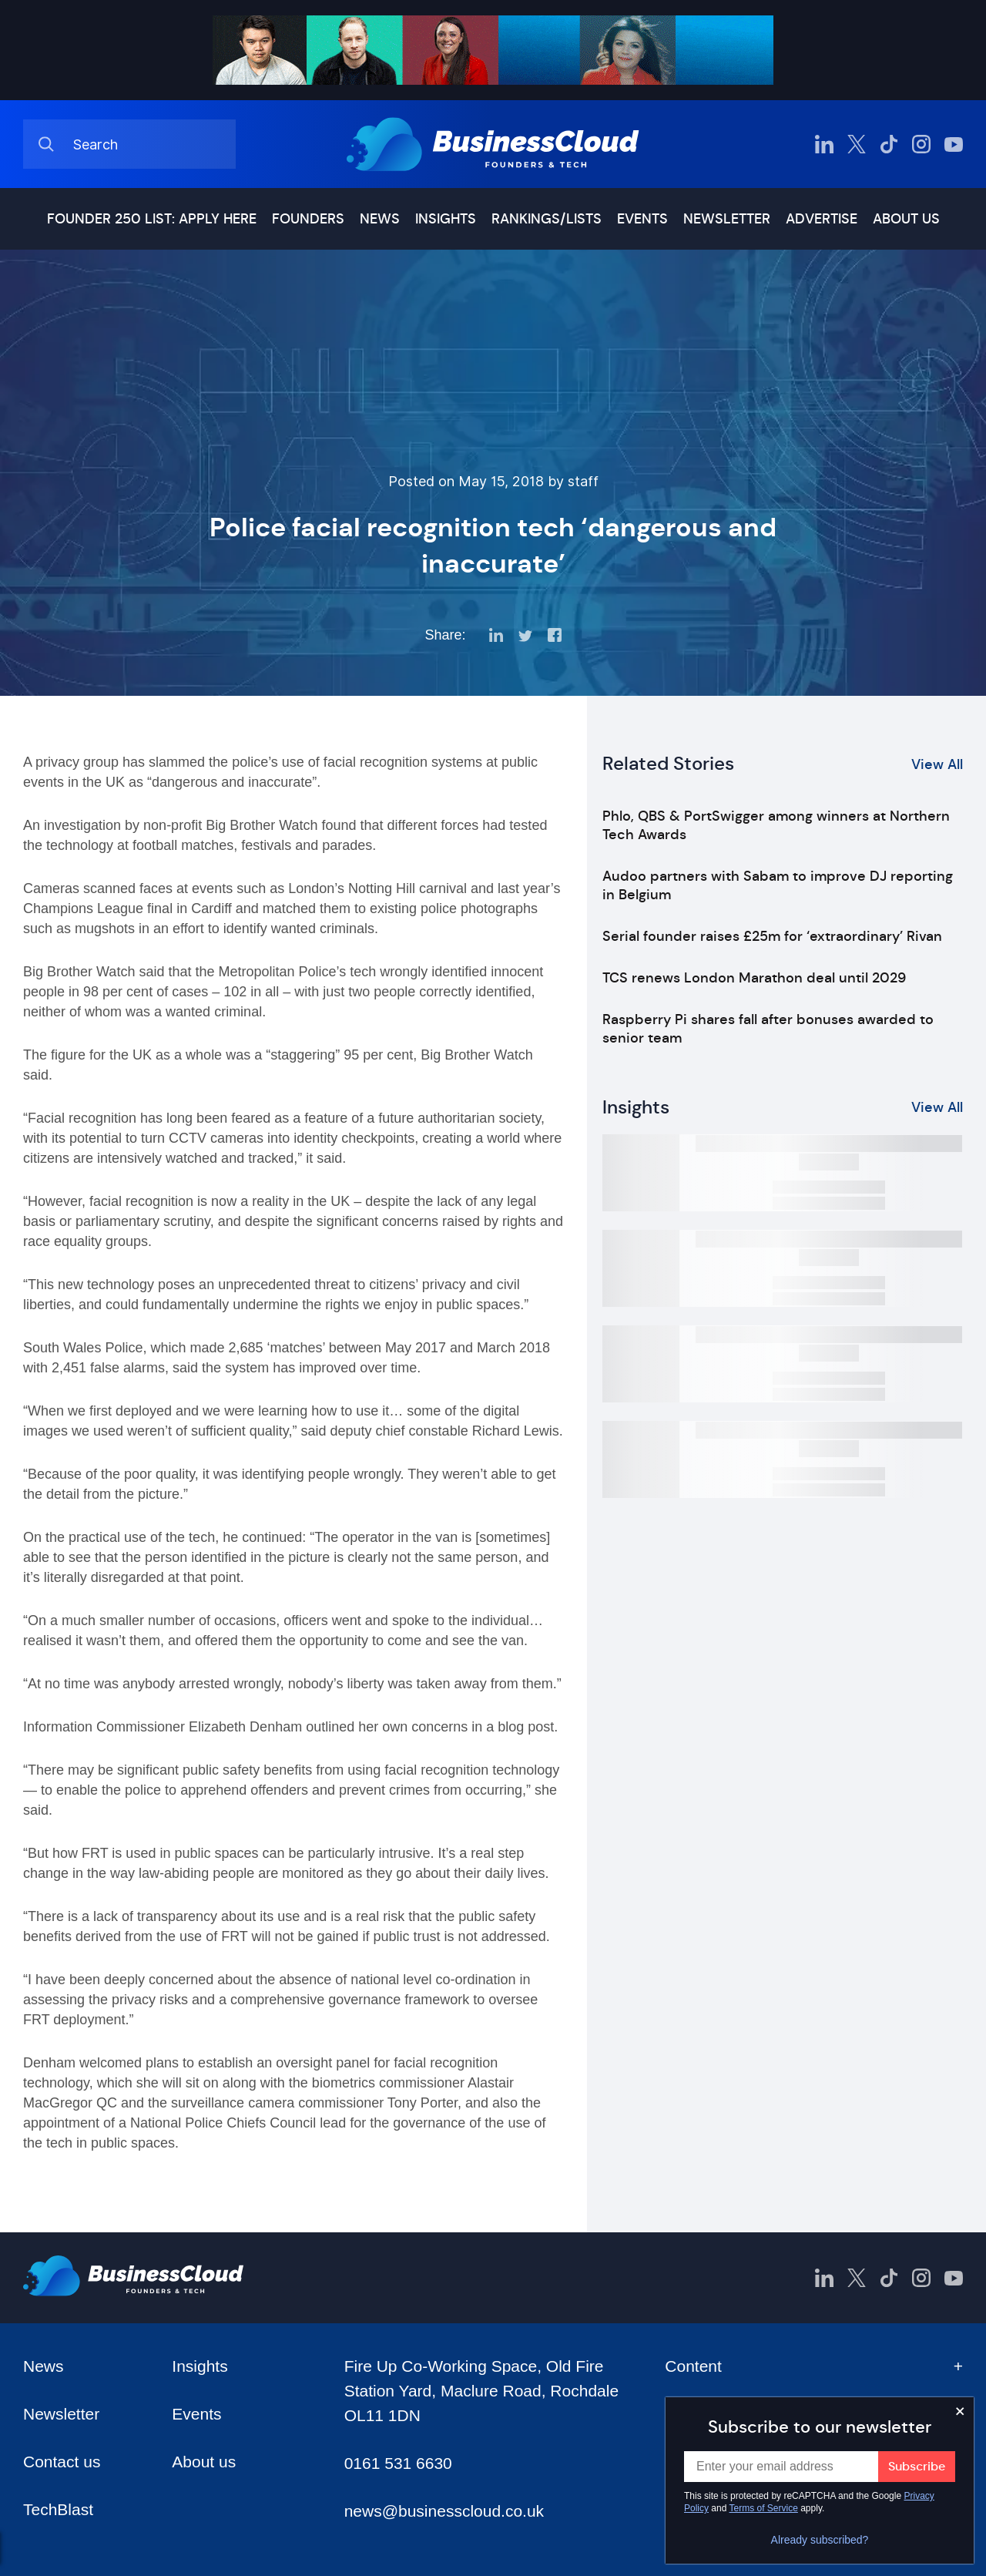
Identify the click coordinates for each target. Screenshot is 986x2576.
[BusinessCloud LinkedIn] (824, 144)
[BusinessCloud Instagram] (921, 144)
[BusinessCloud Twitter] (856, 144)
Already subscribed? (820, 2539)
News (380, 218)
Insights (445, 218)
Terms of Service (763, 2508)
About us (906, 218)
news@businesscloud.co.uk (444, 2511)
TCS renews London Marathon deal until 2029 (754, 977)
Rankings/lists (546, 218)
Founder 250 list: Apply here (152, 218)
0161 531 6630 (398, 2463)
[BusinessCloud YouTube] (953, 144)
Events (642, 218)
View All (937, 764)
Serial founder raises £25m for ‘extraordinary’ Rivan (772, 936)
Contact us (61, 2461)
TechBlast (58, 2509)
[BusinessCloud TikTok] (889, 144)
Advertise (821, 218)
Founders (308, 218)
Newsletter (726, 218)
